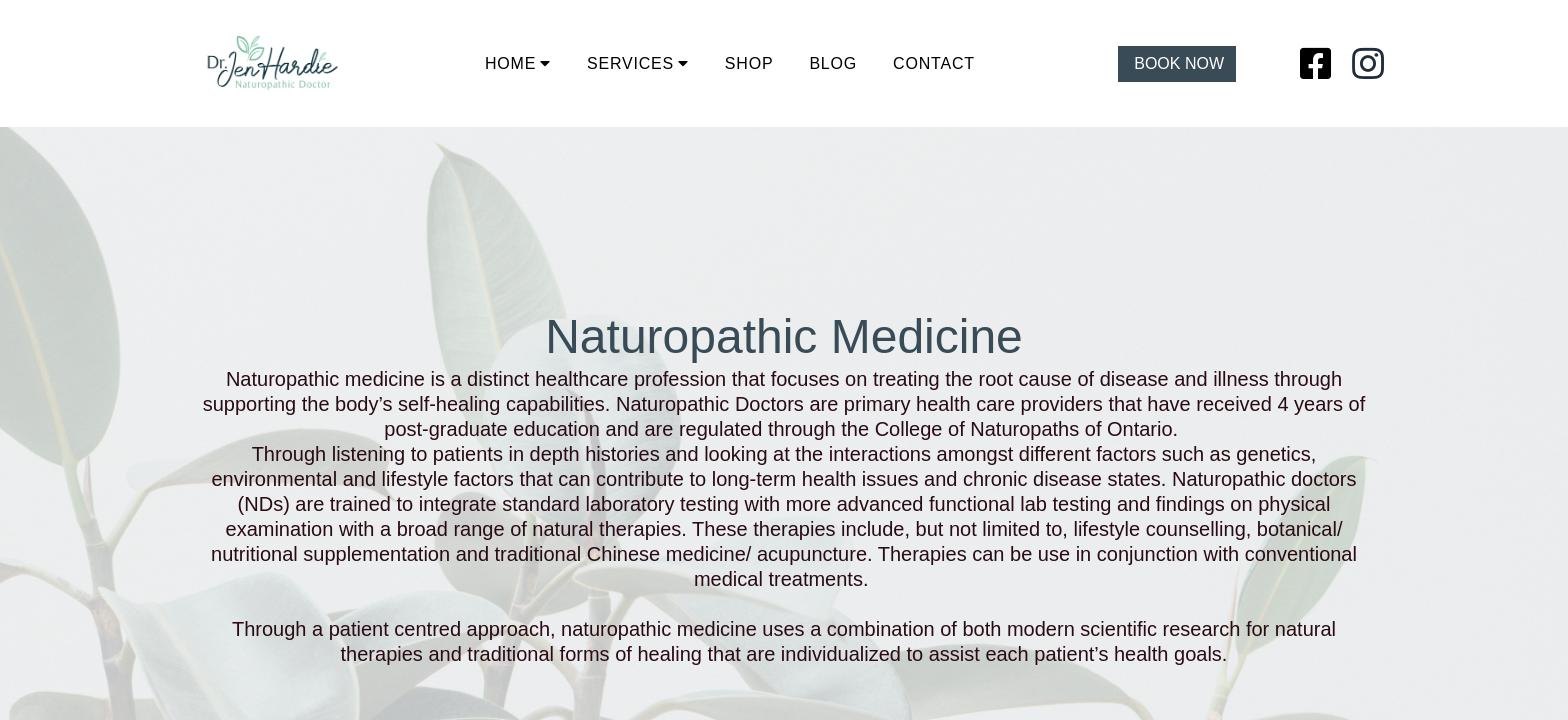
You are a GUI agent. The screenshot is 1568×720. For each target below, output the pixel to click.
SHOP (749, 63)
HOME (510, 63)
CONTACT (934, 63)
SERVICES (630, 63)
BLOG (833, 63)
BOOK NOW (1179, 63)
